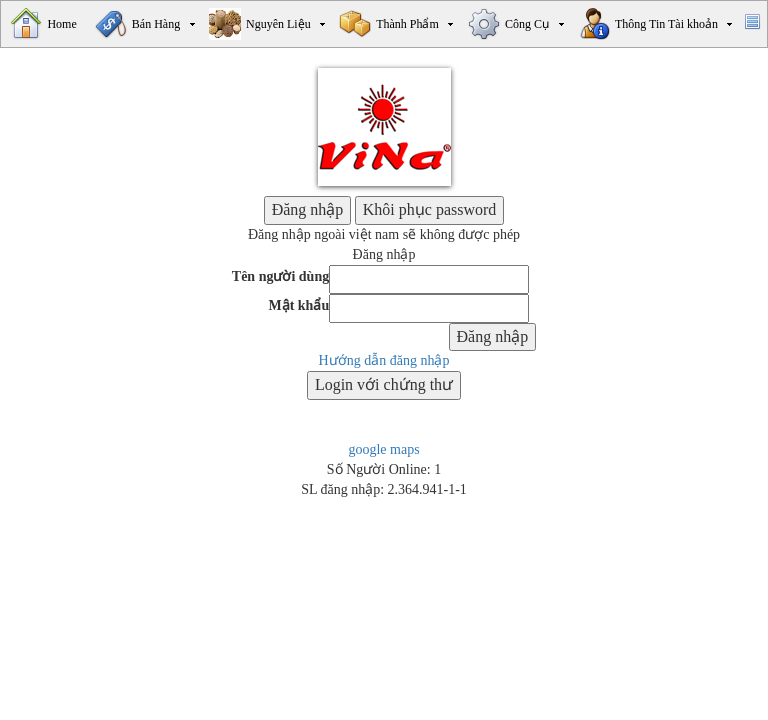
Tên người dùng (280, 276)
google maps (383, 449)
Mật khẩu (298, 305)
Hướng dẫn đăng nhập (384, 360)
